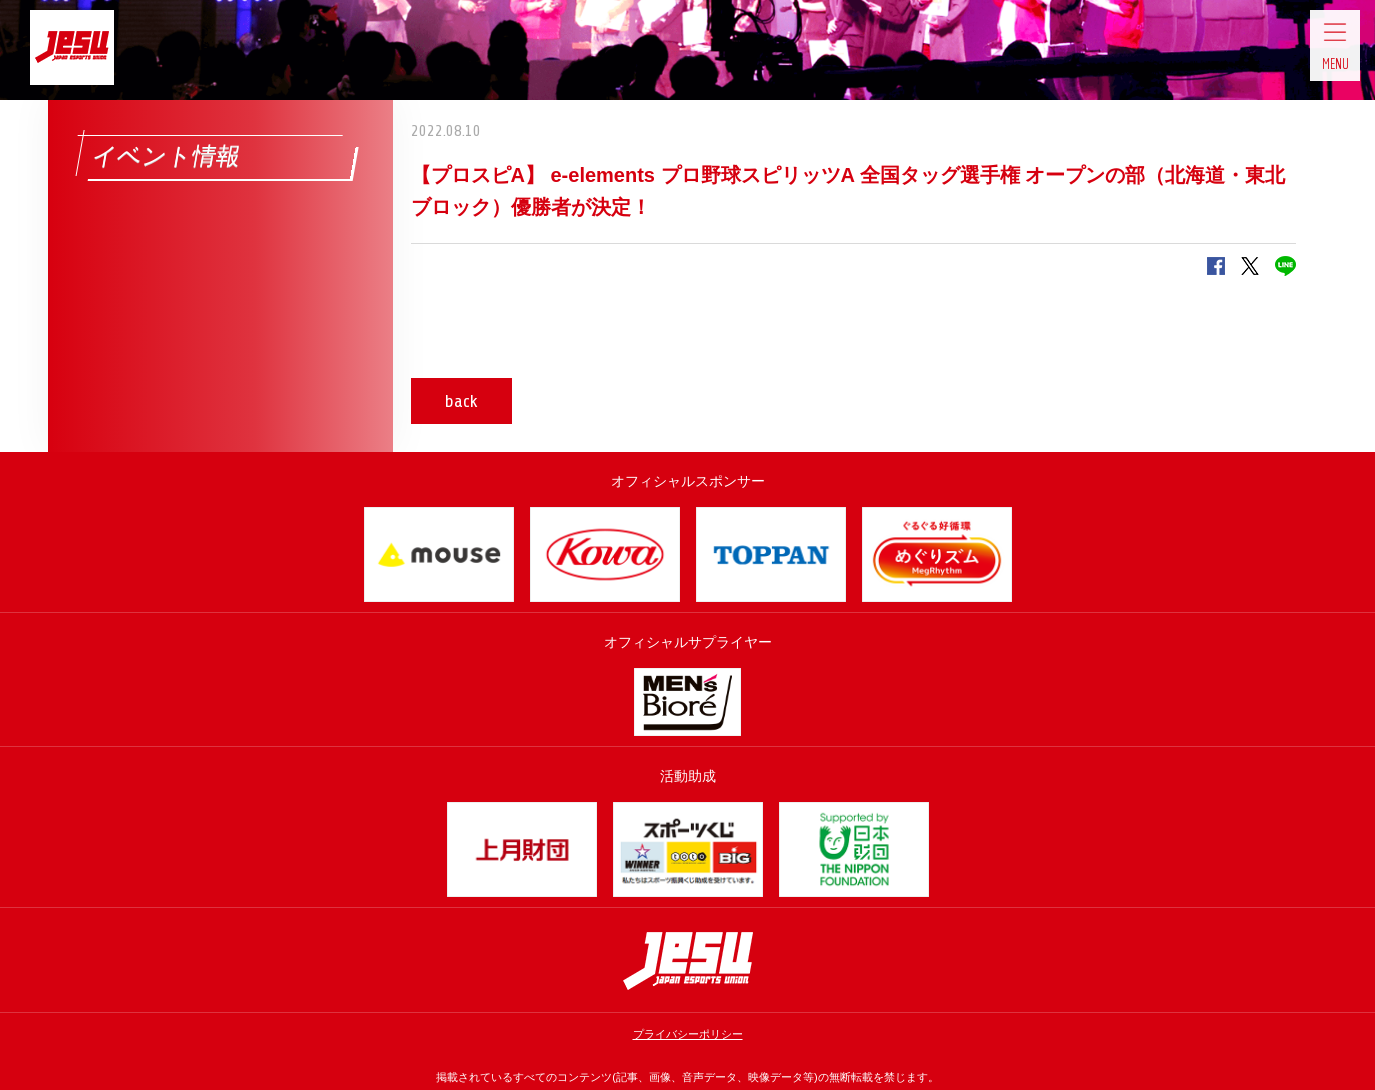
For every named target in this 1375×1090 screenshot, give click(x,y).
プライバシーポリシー (688, 1034)
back (470, 401)
